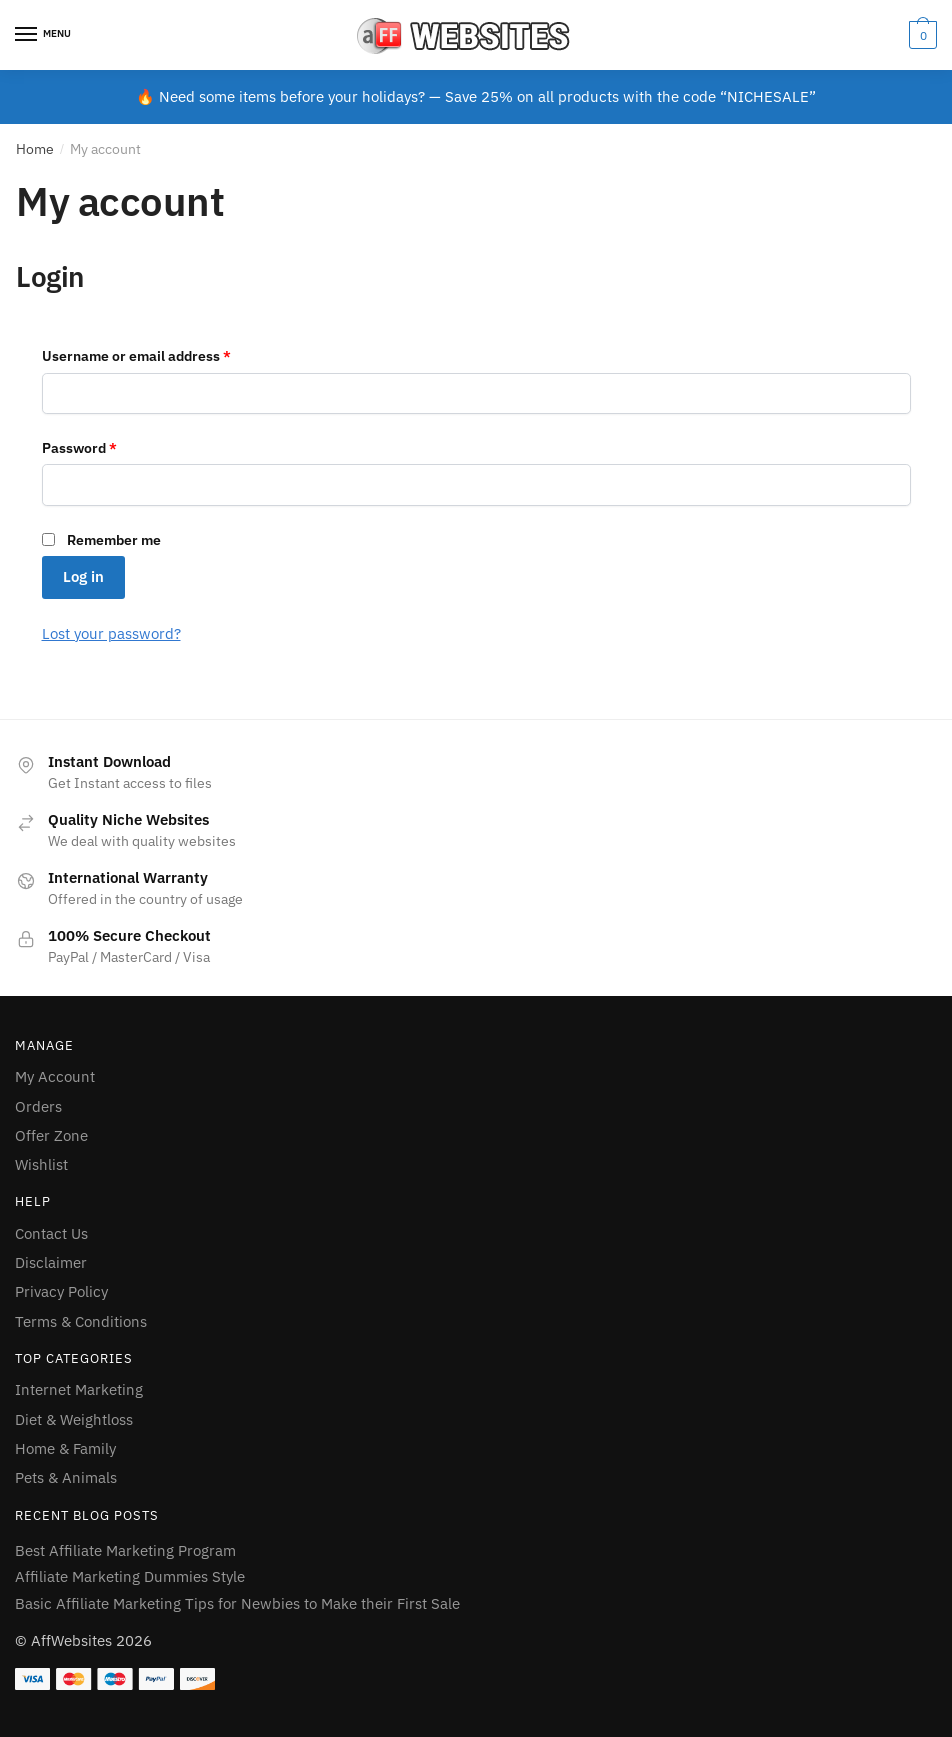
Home (35, 149)
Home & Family (65, 1448)
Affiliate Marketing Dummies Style (130, 1576)
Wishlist (41, 1164)
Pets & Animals (66, 1477)
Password (79, 448)
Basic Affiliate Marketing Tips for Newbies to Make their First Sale (237, 1603)
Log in (83, 576)
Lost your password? (111, 633)
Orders (38, 1106)
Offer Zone (51, 1135)
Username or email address (136, 356)
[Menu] (45, 35)
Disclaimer (51, 1262)
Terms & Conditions (81, 1321)
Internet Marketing (79, 1389)
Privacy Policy (61, 1291)
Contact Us (51, 1233)
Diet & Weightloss (74, 1419)
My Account (55, 1076)
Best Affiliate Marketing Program (125, 1550)
